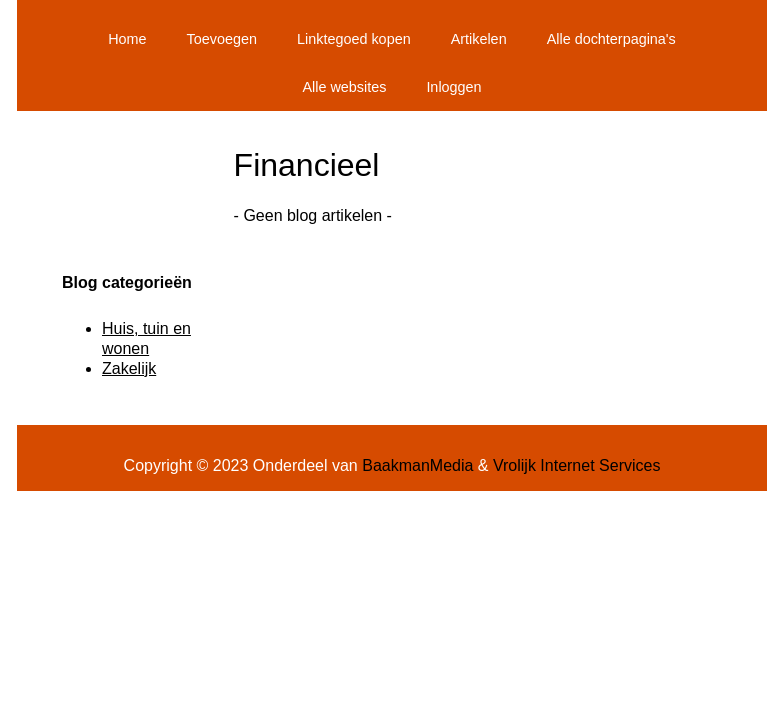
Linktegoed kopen (354, 39)
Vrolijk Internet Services (576, 465)
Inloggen (453, 87)
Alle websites (344, 87)
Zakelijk (129, 368)
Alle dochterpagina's (611, 39)
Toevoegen (222, 39)
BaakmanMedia (417, 465)
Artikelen (479, 39)
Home (127, 39)
